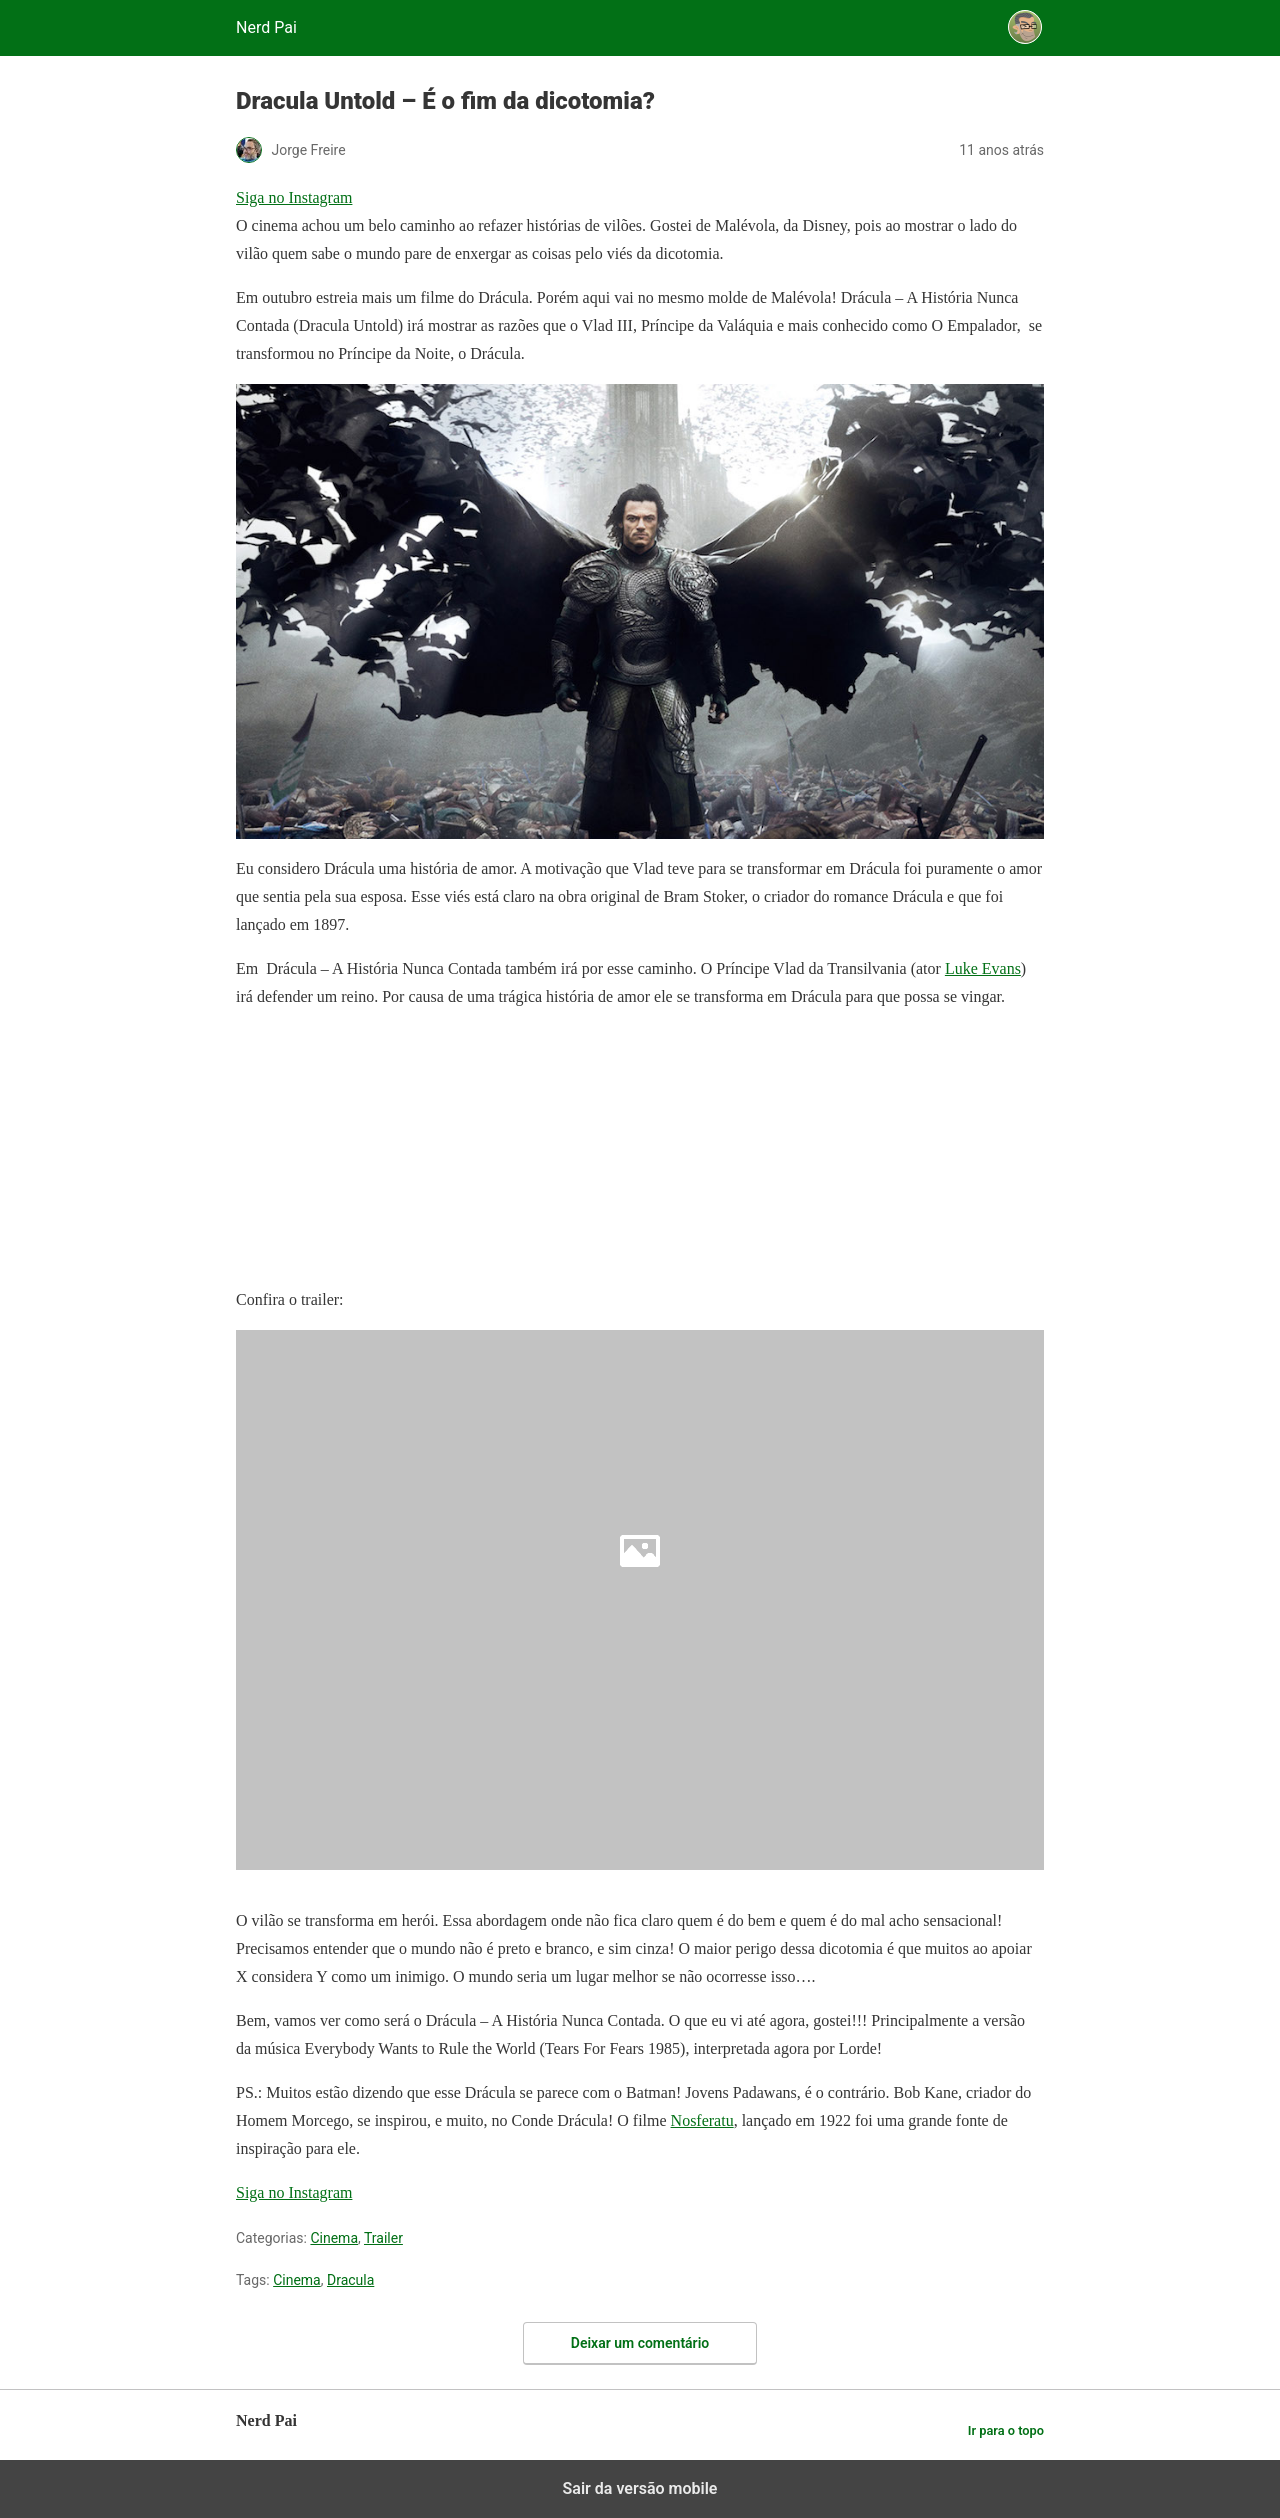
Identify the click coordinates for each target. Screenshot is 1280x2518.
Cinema (334, 2238)
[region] (386, 1152)
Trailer (383, 2238)
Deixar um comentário (640, 2343)
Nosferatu (702, 2120)
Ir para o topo (1006, 2430)
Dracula (350, 2280)
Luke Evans (983, 968)
